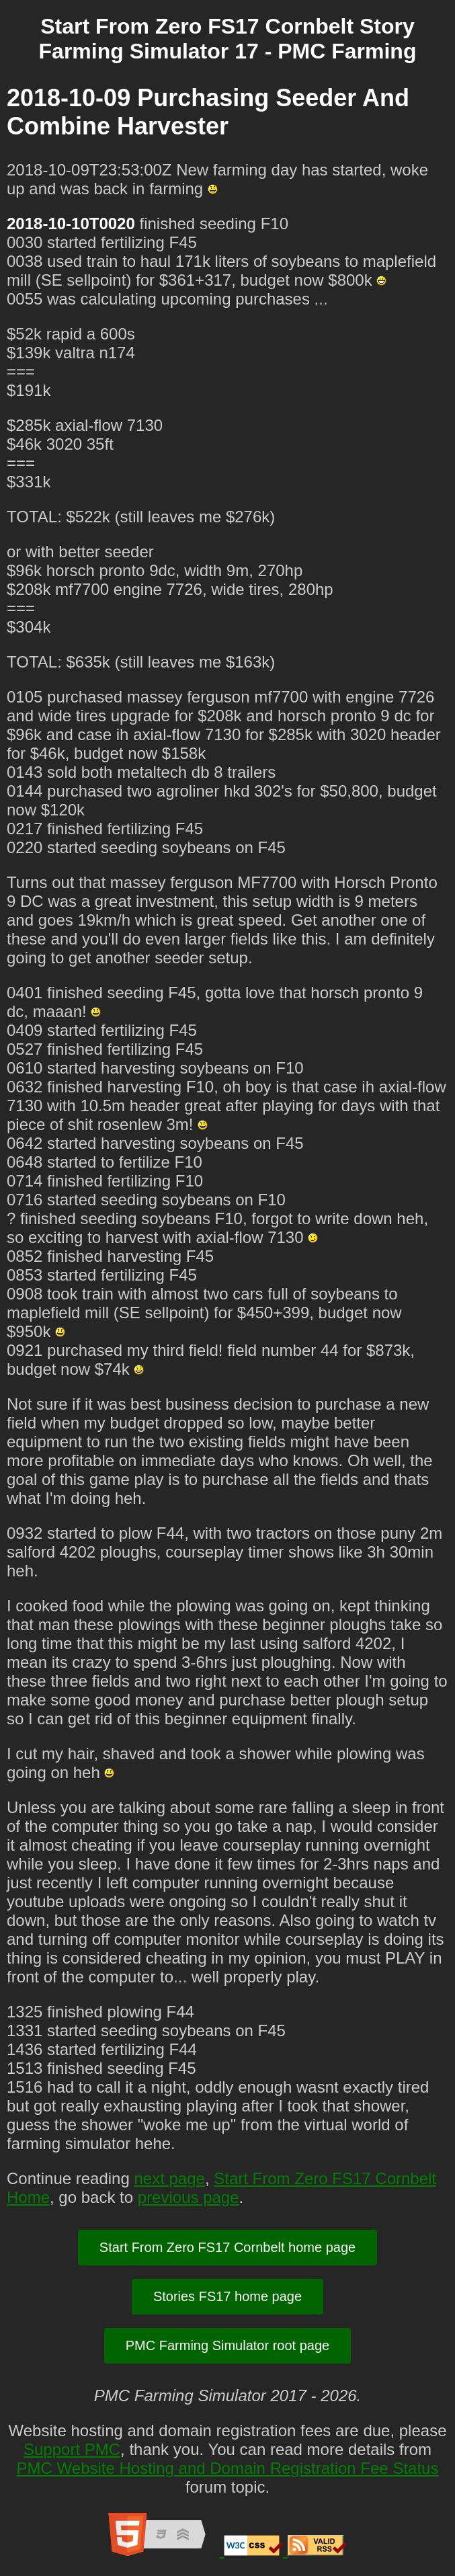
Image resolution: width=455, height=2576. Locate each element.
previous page (188, 2197)
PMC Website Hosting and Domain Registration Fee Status (228, 2468)
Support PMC (72, 2449)
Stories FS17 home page (227, 2296)
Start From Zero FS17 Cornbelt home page (227, 2247)
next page (169, 2178)
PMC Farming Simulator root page (227, 2345)
